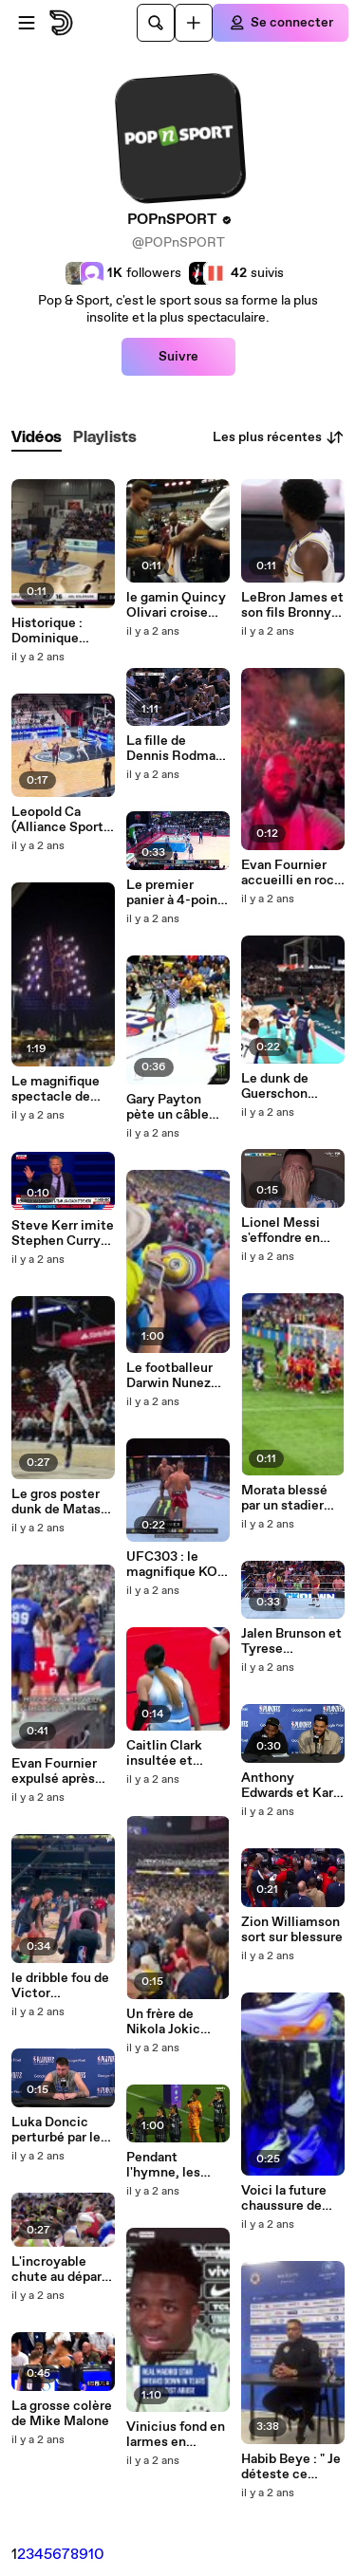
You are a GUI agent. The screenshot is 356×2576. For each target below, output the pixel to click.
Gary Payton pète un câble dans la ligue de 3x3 (172, 1107)
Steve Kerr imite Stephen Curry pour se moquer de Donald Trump (63, 1233)
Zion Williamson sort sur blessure (292, 1930)
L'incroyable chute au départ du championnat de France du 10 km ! (60, 2269)
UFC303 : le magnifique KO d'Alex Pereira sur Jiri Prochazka (171, 1564)
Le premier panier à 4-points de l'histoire (178, 893)
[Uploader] (194, 23)
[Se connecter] (280, 23)
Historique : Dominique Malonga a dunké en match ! (62, 631)
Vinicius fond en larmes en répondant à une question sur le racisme (175, 2434)
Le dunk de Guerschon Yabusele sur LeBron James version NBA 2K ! (292, 1086)
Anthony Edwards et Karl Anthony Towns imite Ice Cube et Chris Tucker (289, 1785)
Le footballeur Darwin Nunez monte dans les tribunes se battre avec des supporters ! (173, 1376)
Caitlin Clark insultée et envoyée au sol (171, 1753)
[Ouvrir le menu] (26, 23)
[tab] (36, 438)
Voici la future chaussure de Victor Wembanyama (284, 2198)
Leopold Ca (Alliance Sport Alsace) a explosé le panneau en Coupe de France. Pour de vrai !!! (59, 820)
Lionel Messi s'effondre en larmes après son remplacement (292, 1230)
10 (96, 2555)
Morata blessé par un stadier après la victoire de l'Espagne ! (290, 1498)
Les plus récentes (279, 437)
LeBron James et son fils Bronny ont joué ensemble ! (292, 605)
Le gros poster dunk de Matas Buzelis (56, 1502)
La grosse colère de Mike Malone (61, 2414)
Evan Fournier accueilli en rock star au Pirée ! (291, 873)
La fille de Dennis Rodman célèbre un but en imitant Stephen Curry (174, 748)
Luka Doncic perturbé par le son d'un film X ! (59, 2130)
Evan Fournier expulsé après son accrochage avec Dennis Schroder (59, 1771)
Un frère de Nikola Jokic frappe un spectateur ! (163, 2022)
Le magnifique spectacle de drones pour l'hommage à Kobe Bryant (55, 1089)
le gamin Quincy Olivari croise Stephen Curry (176, 605)
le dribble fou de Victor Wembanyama (60, 1986)
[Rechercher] (156, 23)
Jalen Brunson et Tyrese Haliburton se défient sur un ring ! (291, 1641)
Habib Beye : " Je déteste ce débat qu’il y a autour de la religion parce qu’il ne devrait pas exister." (291, 2467)
